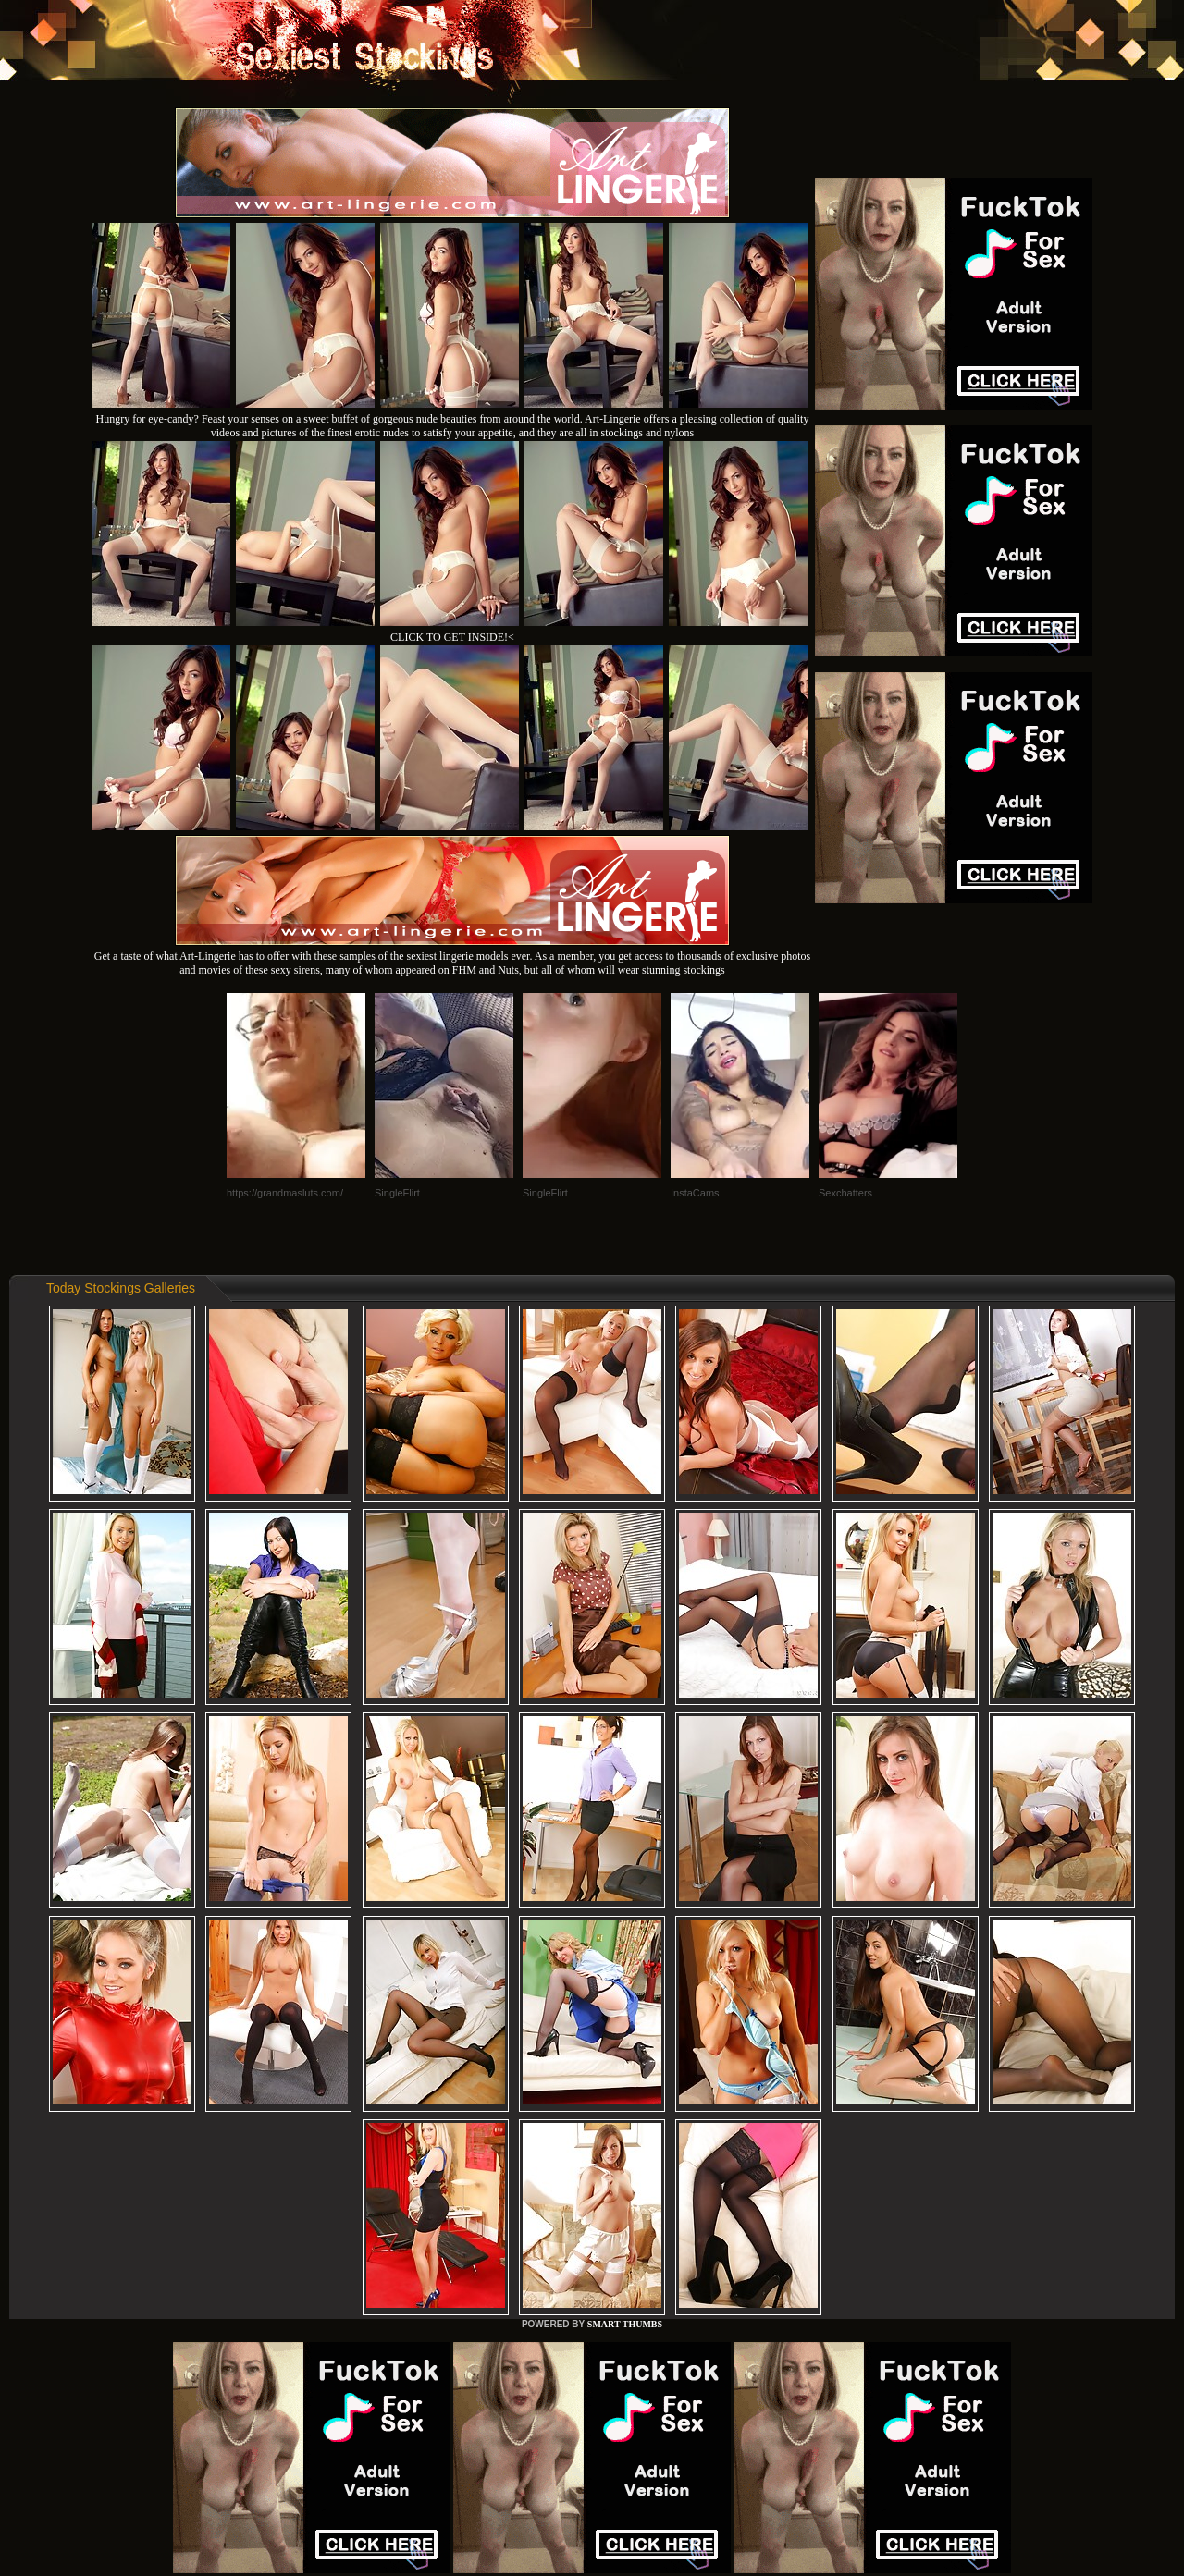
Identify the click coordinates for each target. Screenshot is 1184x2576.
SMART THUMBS (624, 2324)
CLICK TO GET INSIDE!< (452, 637)
